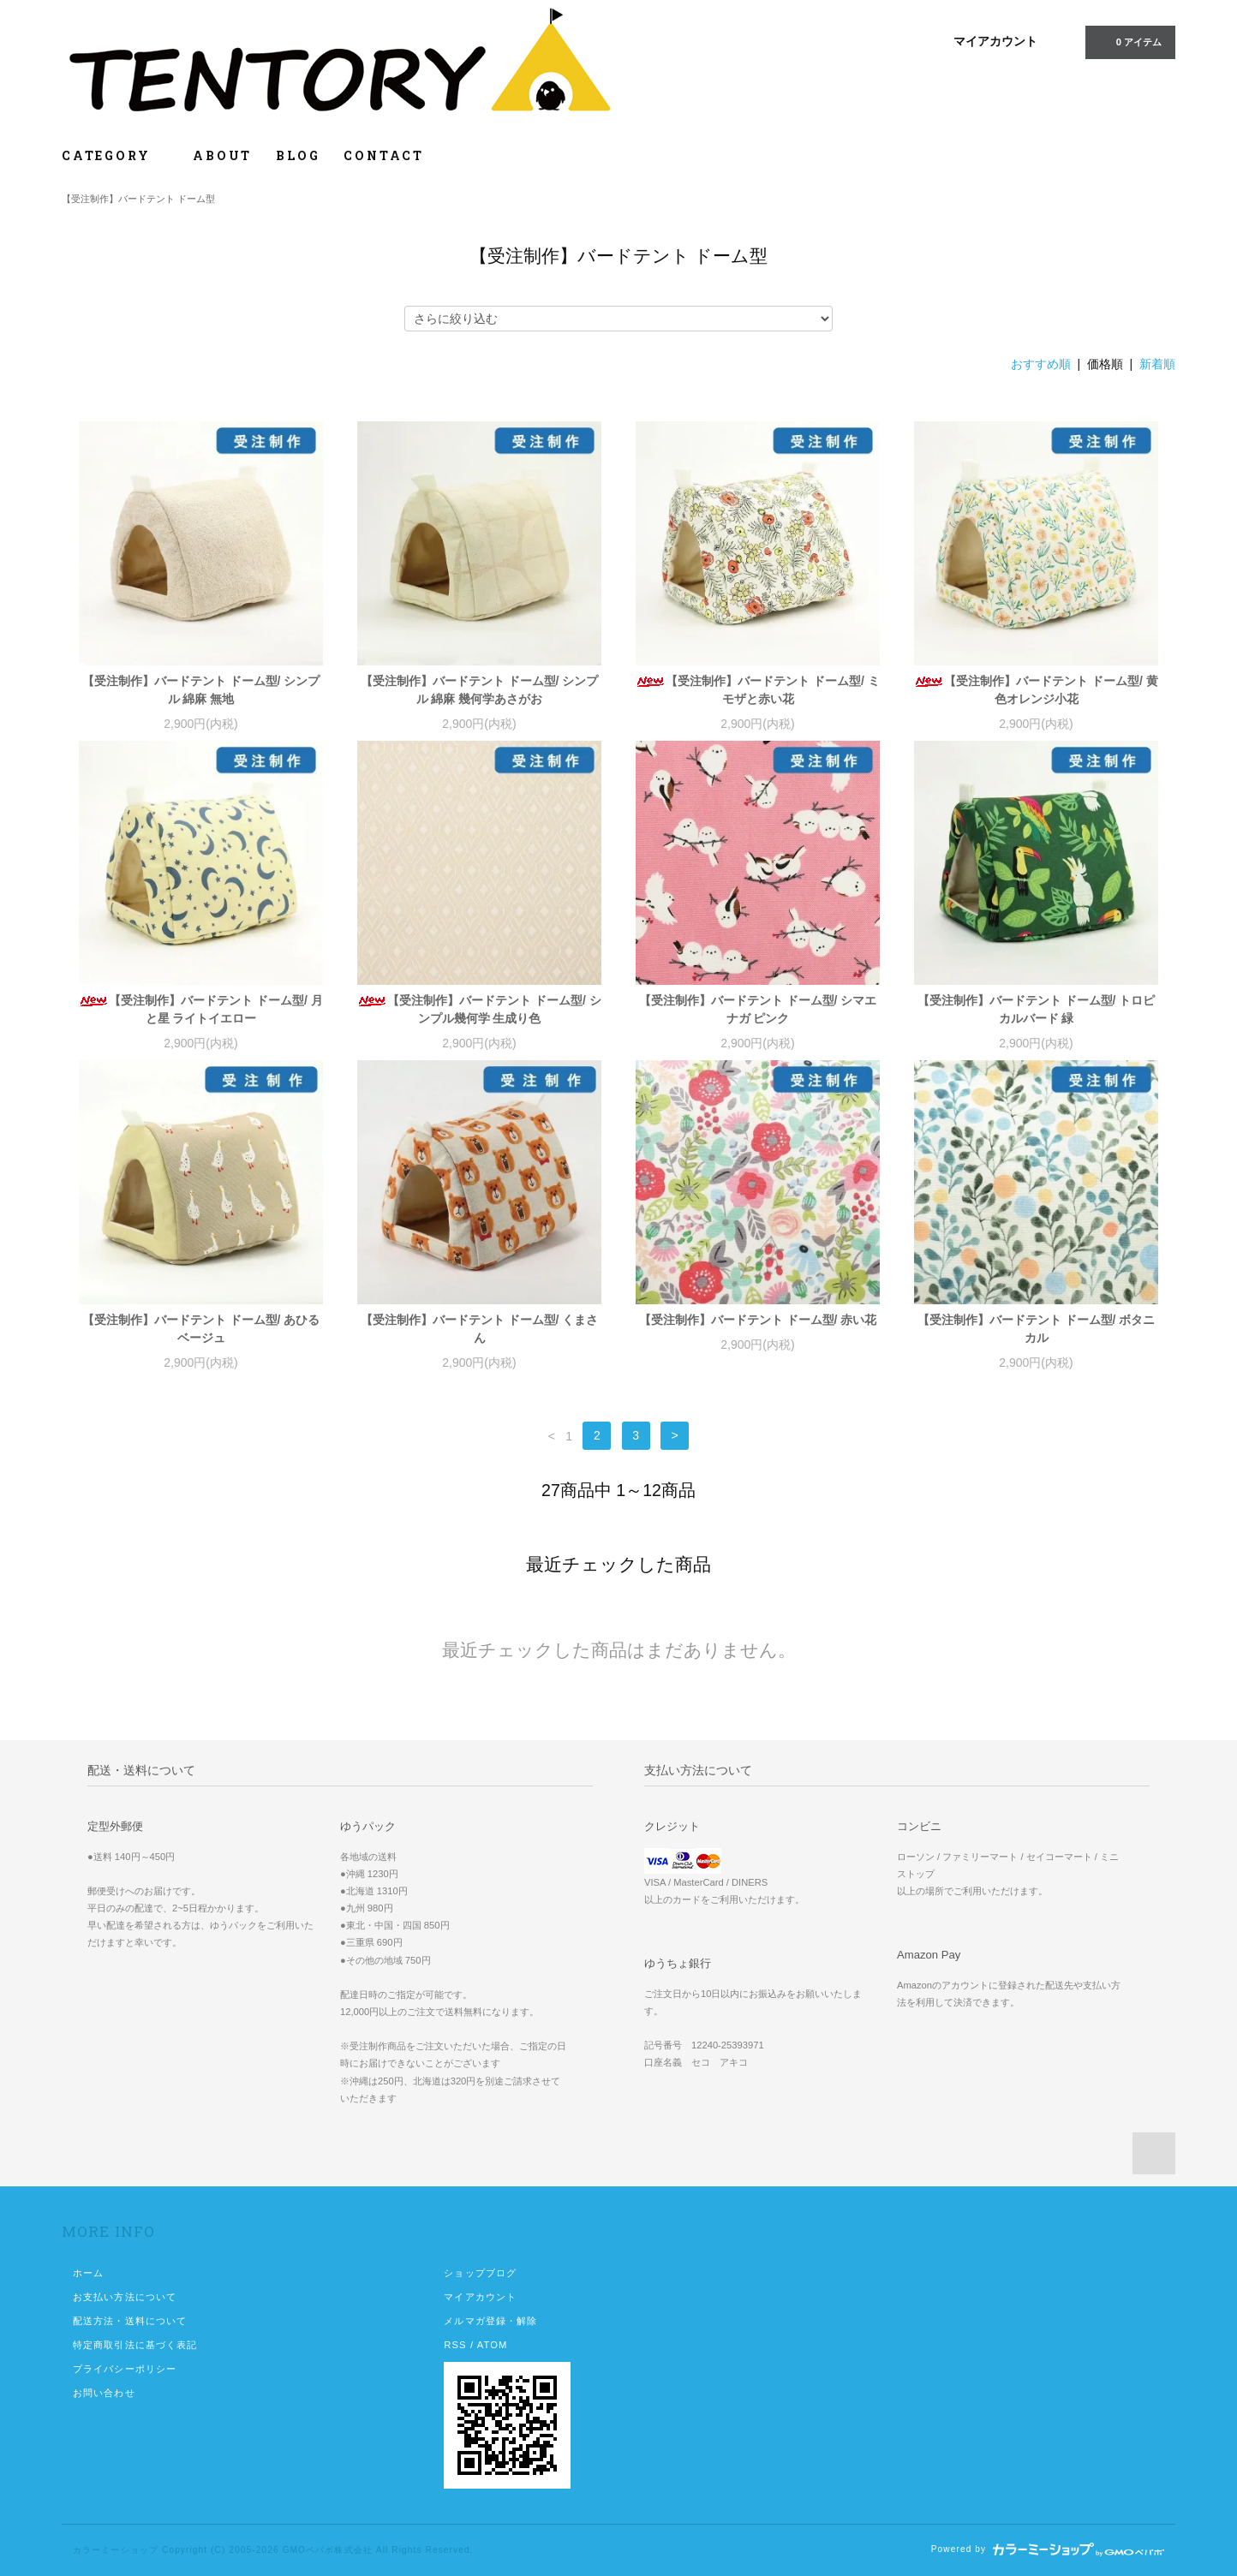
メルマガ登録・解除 (490, 2321)
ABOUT (222, 155)
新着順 (1157, 364)
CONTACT (384, 155)
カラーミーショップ (115, 2550)
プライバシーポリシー (124, 2369)
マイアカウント (995, 41)
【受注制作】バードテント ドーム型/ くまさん (480, 1329)
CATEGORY (115, 155)
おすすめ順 (1041, 364)
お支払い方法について (124, 2297)
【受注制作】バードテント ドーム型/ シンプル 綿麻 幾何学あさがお (480, 690)
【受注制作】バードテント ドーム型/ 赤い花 (758, 1320)
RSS (455, 2345)
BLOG (298, 155)
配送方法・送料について (130, 2321)
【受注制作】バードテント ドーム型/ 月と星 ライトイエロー (201, 1009)
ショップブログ (480, 2273)
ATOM (492, 2345)
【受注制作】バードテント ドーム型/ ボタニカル (1036, 1329)
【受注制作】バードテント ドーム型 (138, 199)
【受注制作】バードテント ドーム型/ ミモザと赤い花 (758, 690)
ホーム (88, 2273)
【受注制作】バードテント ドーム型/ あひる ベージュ (201, 1329)
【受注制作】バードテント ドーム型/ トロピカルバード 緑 (1036, 1009)
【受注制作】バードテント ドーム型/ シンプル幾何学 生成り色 (479, 1009)
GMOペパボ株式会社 (328, 2550)
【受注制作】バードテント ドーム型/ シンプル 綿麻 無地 (201, 690)
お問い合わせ (104, 2393)
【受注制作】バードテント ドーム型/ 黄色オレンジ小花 (1036, 690)
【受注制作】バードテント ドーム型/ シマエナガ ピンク (758, 1009)
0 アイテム (1129, 41)
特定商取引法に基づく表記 (135, 2345)
